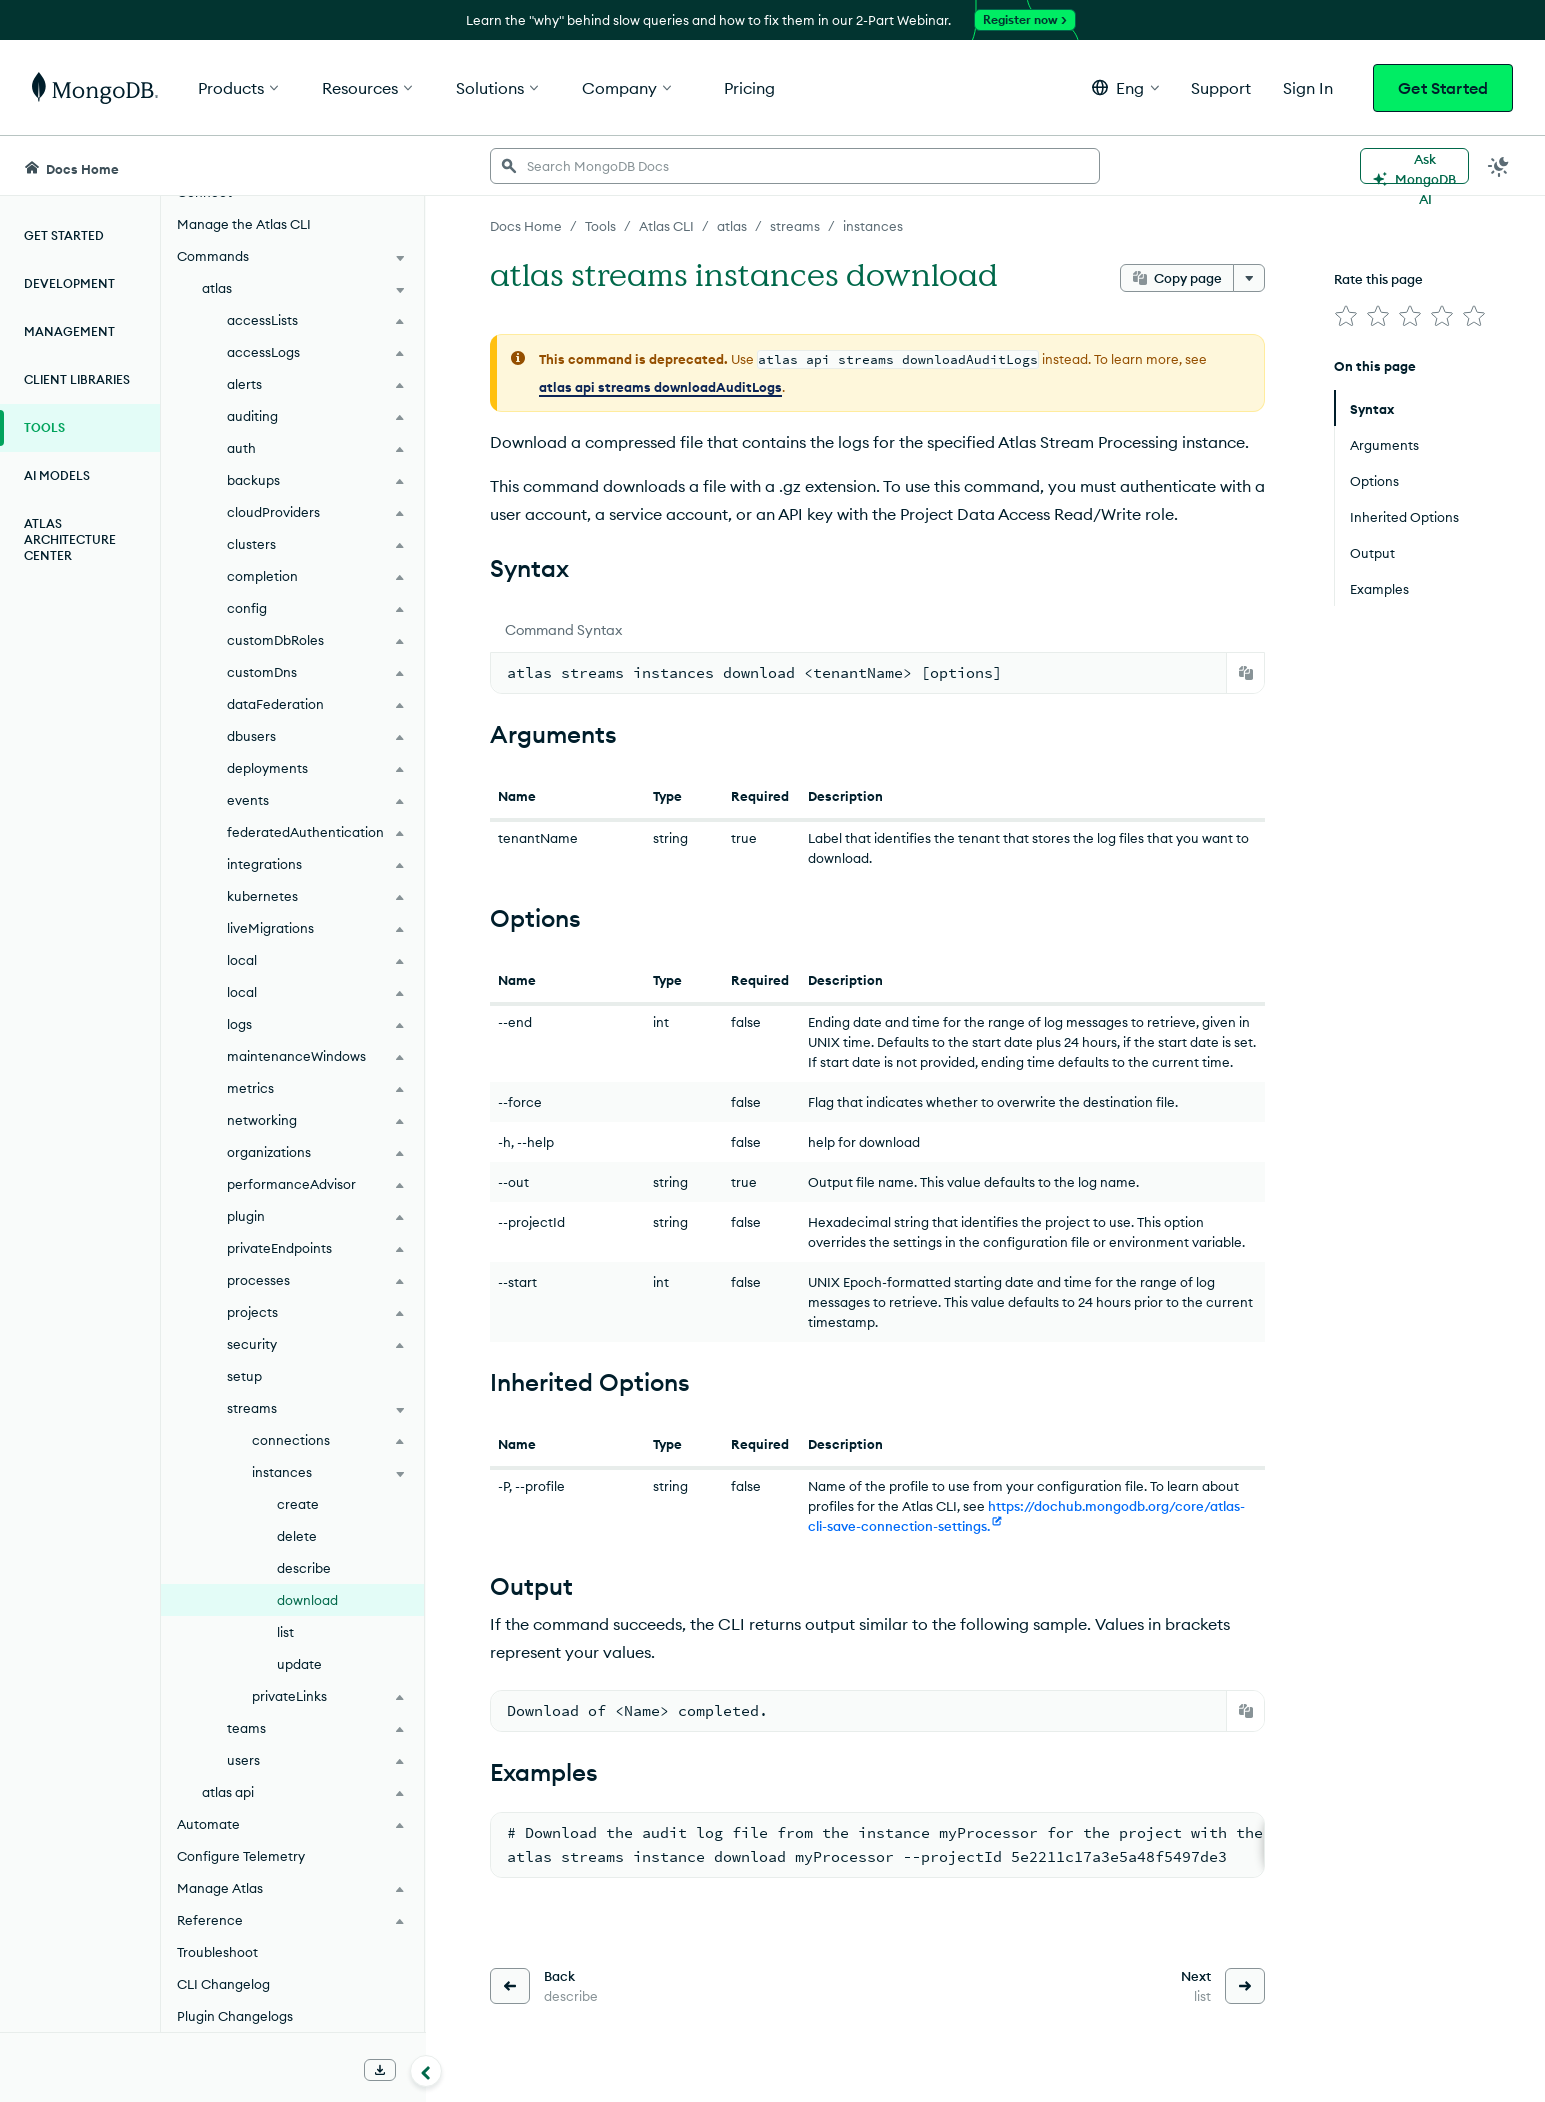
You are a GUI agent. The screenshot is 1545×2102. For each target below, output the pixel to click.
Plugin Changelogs (235, 2016)
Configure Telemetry (241, 1856)
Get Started (1443, 88)
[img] (1346, 316)
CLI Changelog (223, 1984)
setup (244, 1376)
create (298, 1504)
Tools (44, 427)
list (285, 1632)
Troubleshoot (217, 1952)
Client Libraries (77, 379)
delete (297, 1536)
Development (69, 283)
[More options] (1249, 278)
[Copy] (1246, 673)
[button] (1125, 87)
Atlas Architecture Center (70, 539)
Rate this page (1378, 279)
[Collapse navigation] (426, 2071)
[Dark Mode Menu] (1499, 166)
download (307, 1600)
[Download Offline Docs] (380, 2070)
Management (69, 331)
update (299, 1664)
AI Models (57, 475)
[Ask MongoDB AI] (1414, 166)
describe (304, 1568)
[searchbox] (795, 166)
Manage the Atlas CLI (244, 224)
